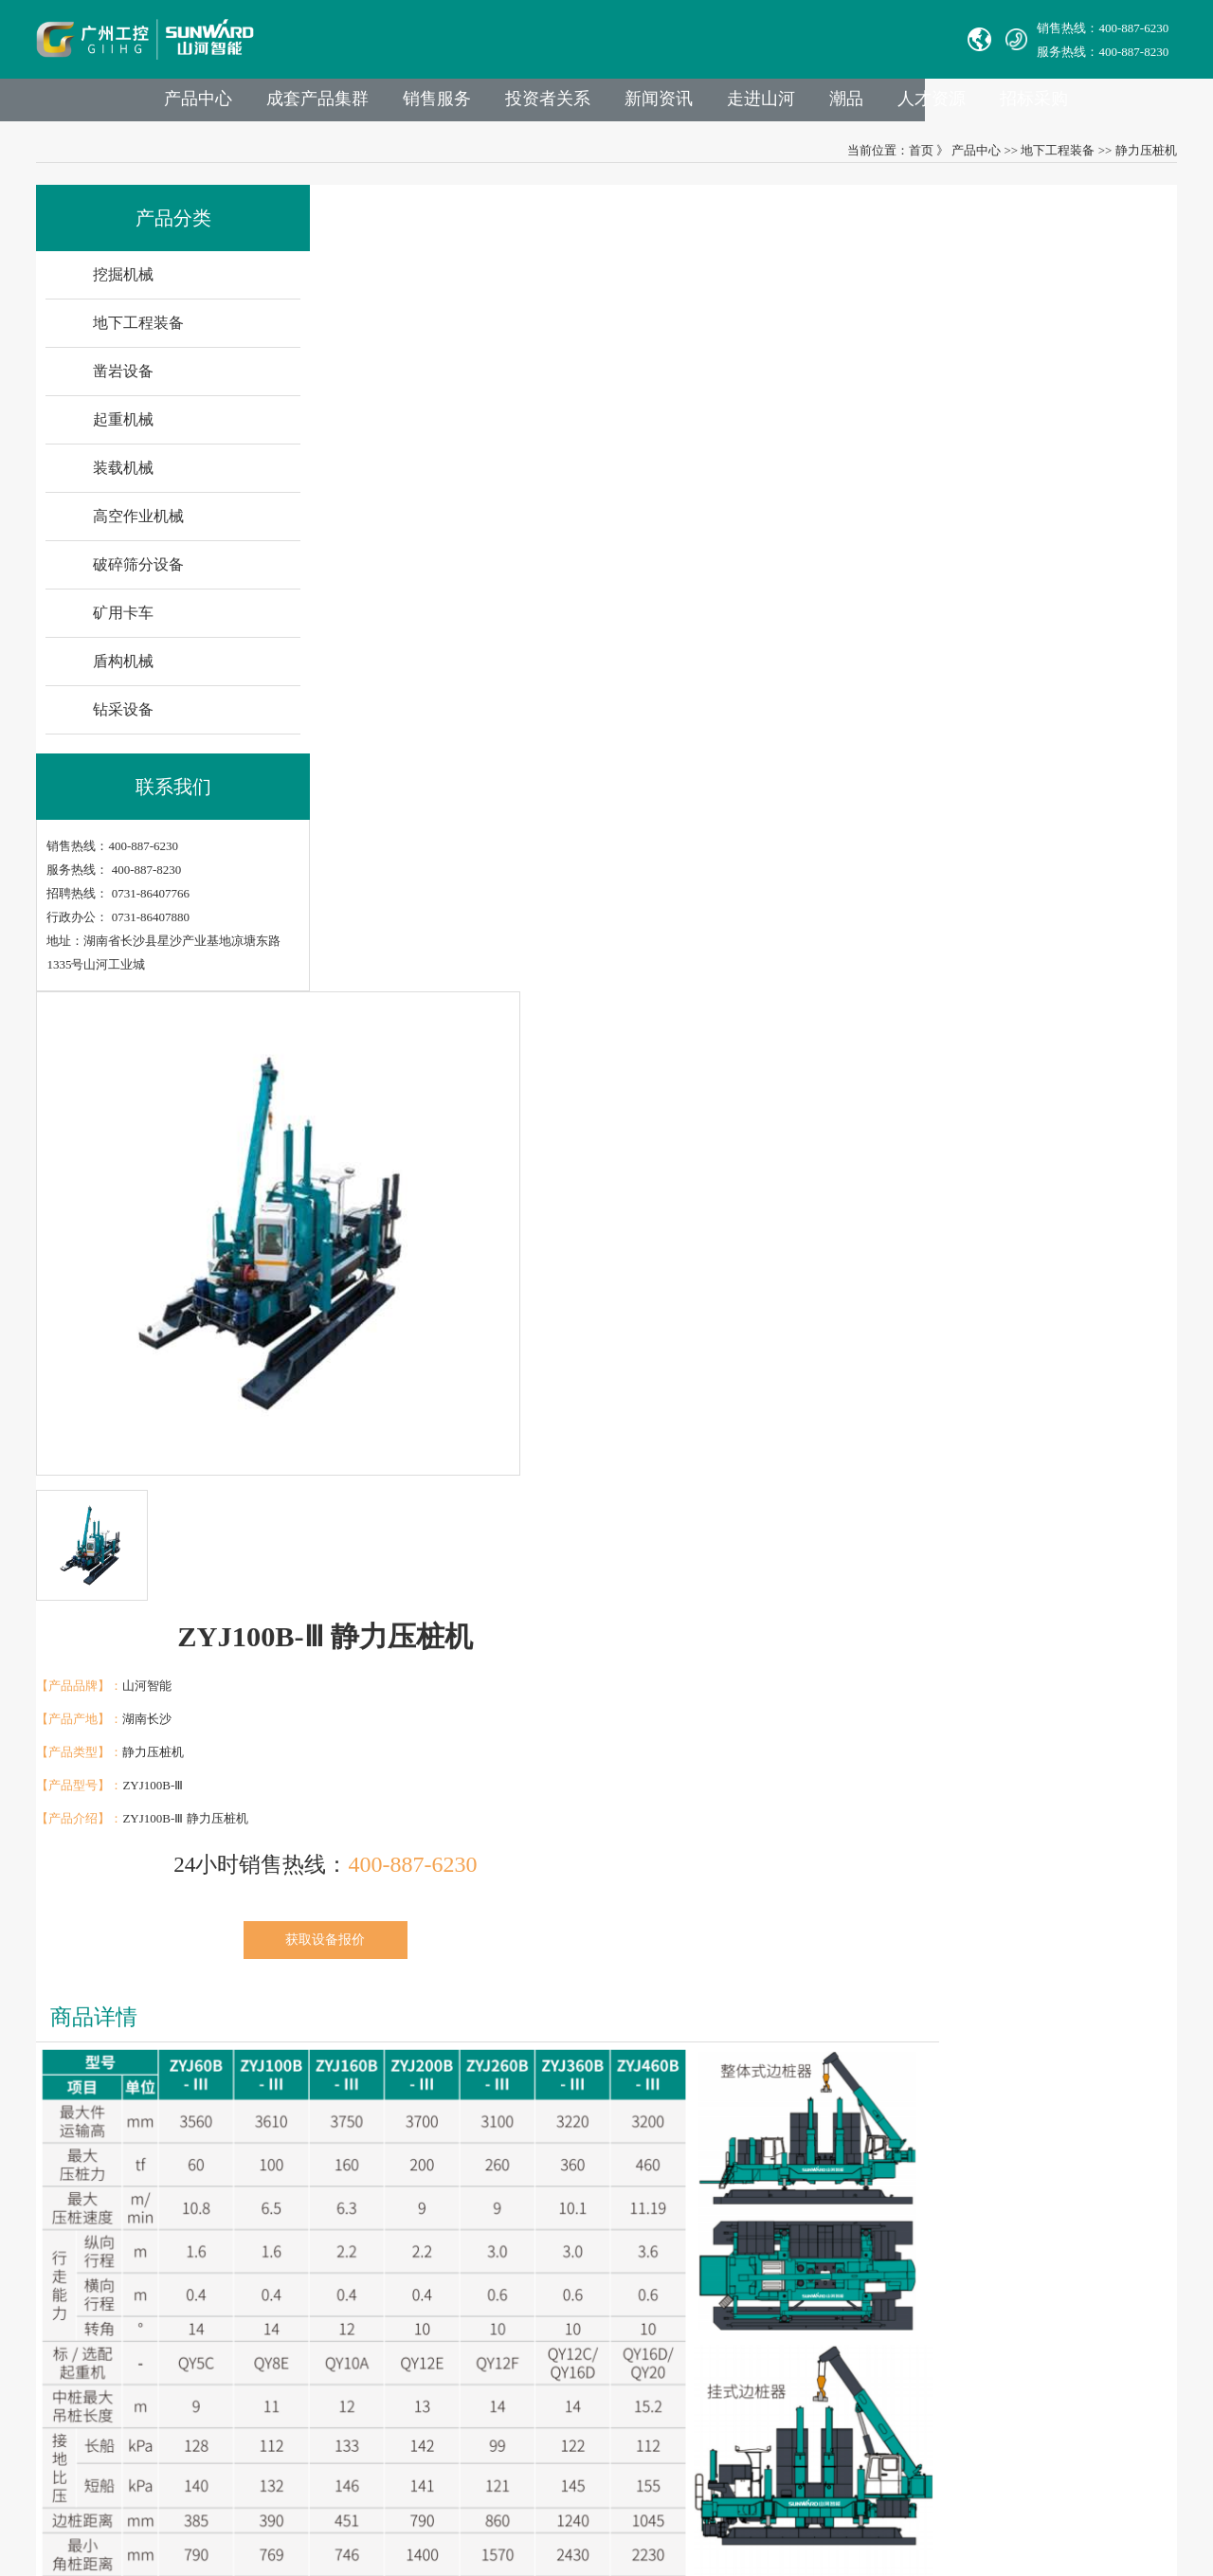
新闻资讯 (731, 105)
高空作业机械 (140, 526)
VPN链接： (581, 2376)
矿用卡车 (125, 623)
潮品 (927, 105)
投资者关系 (617, 105)
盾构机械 (125, 671)
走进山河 (838, 105)
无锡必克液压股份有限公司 (112, 2270)
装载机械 (125, 478)
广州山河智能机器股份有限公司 (124, 2323)
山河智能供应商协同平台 (616, 2403)
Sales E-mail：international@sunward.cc (651, 2244)
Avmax (55, 2297)
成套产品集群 (379, 105)
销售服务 (502, 105)
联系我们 (579, 2135)
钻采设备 (125, 720)
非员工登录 (702, 2376)
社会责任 (298, 2323)
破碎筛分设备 (140, 575)
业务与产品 (449, 2135)
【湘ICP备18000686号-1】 (787, 2490)
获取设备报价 (944, 536)
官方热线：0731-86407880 (618, 2191)
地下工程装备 (1057, 159)
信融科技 (949, 2490)
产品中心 (256, 105)
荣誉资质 (298, 2350)
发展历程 (298, 2244)
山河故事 (298, 2270)
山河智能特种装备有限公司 (112, 2244)
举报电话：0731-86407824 (618, 2217)
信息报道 (298, 2403)
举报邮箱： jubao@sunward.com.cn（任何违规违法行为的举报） (721, 2323)
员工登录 (637, 2376)
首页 (919, 159)
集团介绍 (298, 2191)
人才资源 (1016, 105)
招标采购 (1122, 105)
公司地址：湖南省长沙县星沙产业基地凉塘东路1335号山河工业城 (727, 2350)
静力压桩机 (1144, 159)
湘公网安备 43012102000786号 (623, 2490)
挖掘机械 (125, 285)
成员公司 (298, 2217)
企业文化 (298, 2297)
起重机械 (125, 430)
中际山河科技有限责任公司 (112, 2191)
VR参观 (295, 2376)
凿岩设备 (125, 381)
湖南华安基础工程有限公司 (112, 2217)
